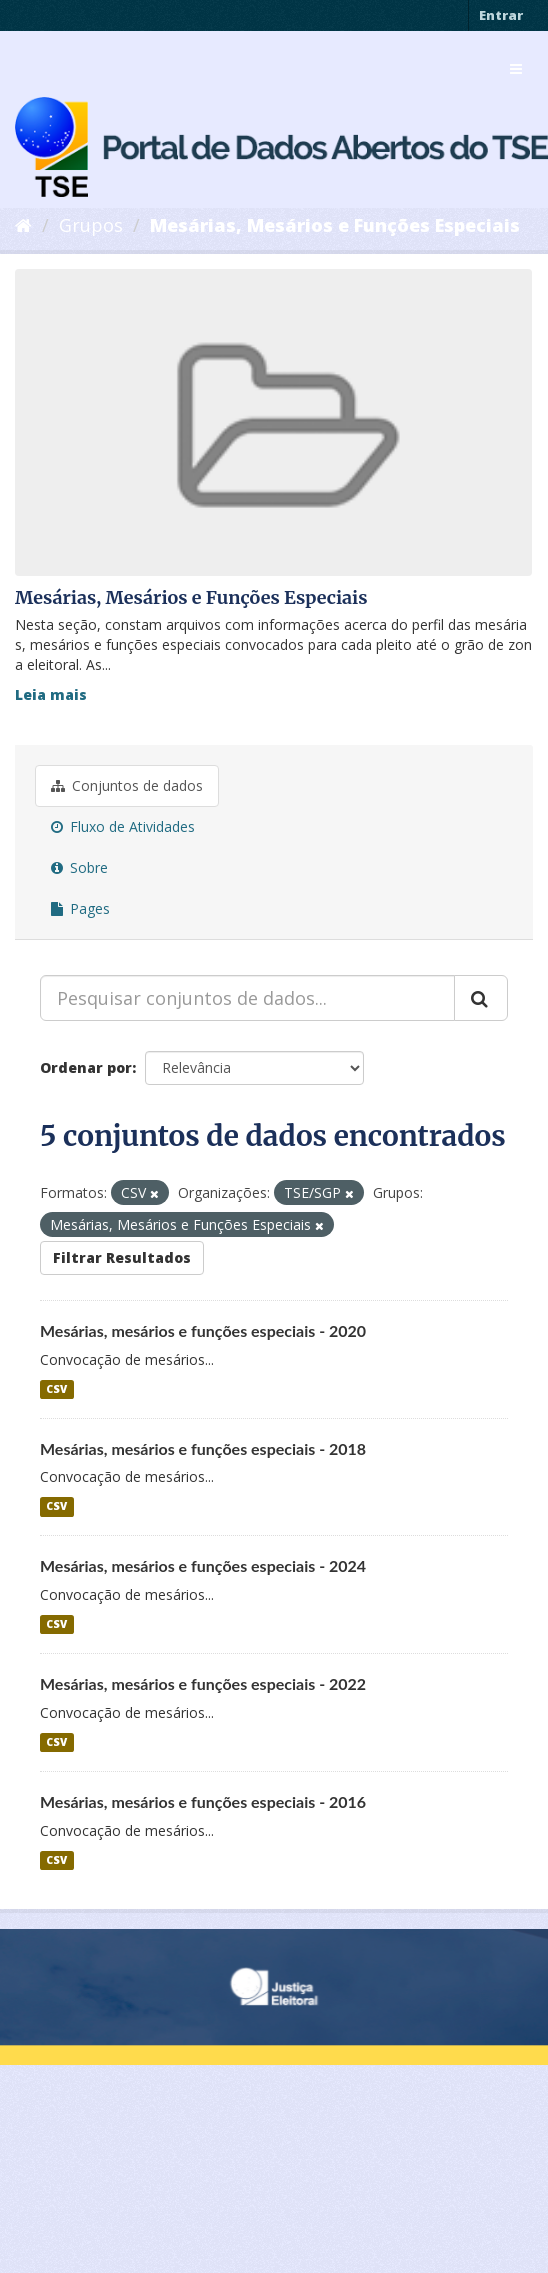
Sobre (79, 867)
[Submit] (481, 998)
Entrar (501, 15)
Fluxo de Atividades (123, 826)
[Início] (23, 225)
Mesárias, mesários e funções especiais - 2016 (203, 1801)
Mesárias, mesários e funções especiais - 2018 (203, 1448)
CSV (56, 1389)
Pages (80, 908)
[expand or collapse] (516, 69)
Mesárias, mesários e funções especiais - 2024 (203, 1565)
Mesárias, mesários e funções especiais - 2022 (203, 1683)
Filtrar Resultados (122, 1257)
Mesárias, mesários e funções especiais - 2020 (203, 1330)
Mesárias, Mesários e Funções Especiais (335, 225)
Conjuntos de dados (127, 785)
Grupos (91, 225)
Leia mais (51, 694)
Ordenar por (86, 1067)
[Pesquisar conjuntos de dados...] (247, 998)
